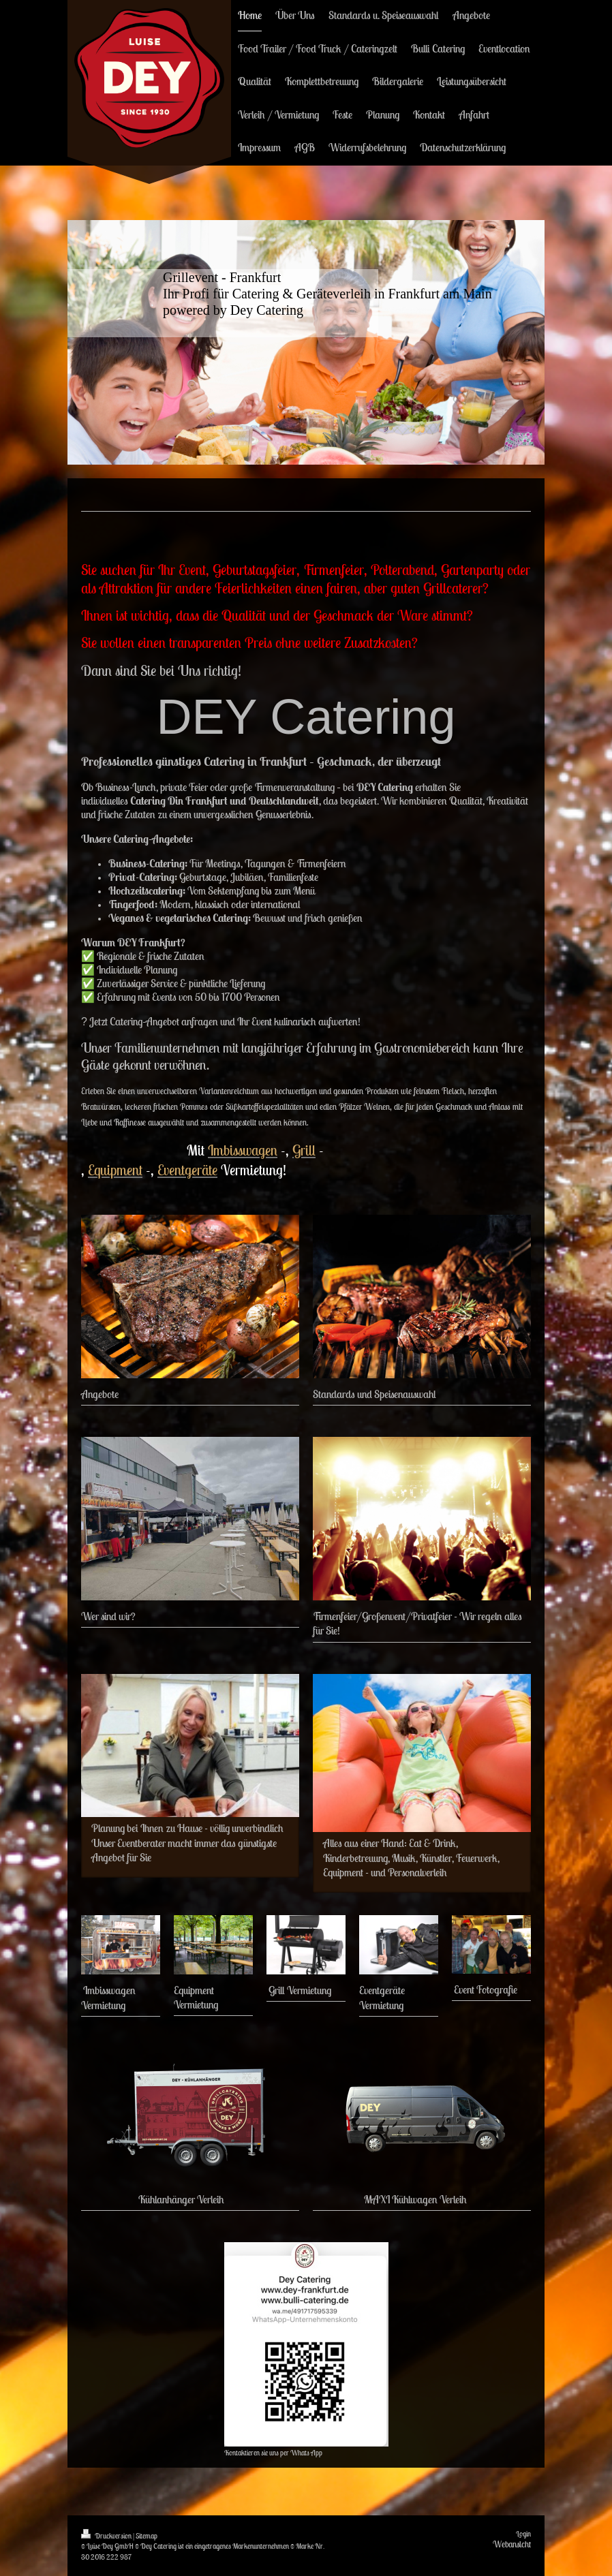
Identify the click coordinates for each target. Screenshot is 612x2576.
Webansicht (512, 2544)
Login (523, 2534)
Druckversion (107, 2536)
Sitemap (146, 2536)
